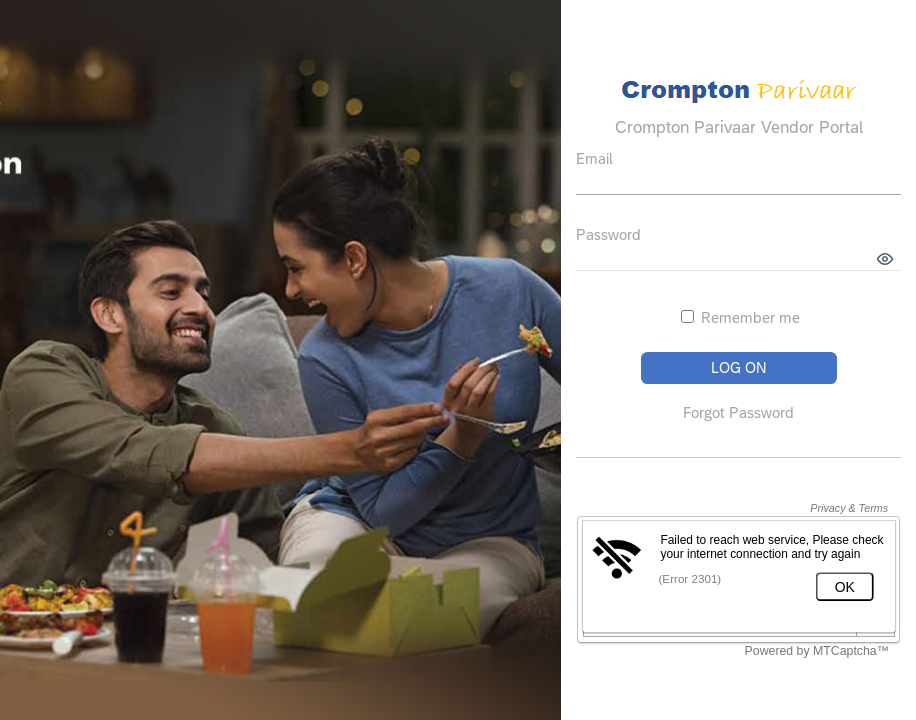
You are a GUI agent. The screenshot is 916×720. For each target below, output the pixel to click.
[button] (885, 259)
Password (608, 234)
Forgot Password (738, 412)
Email (594, 158)
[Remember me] (687, 316)
